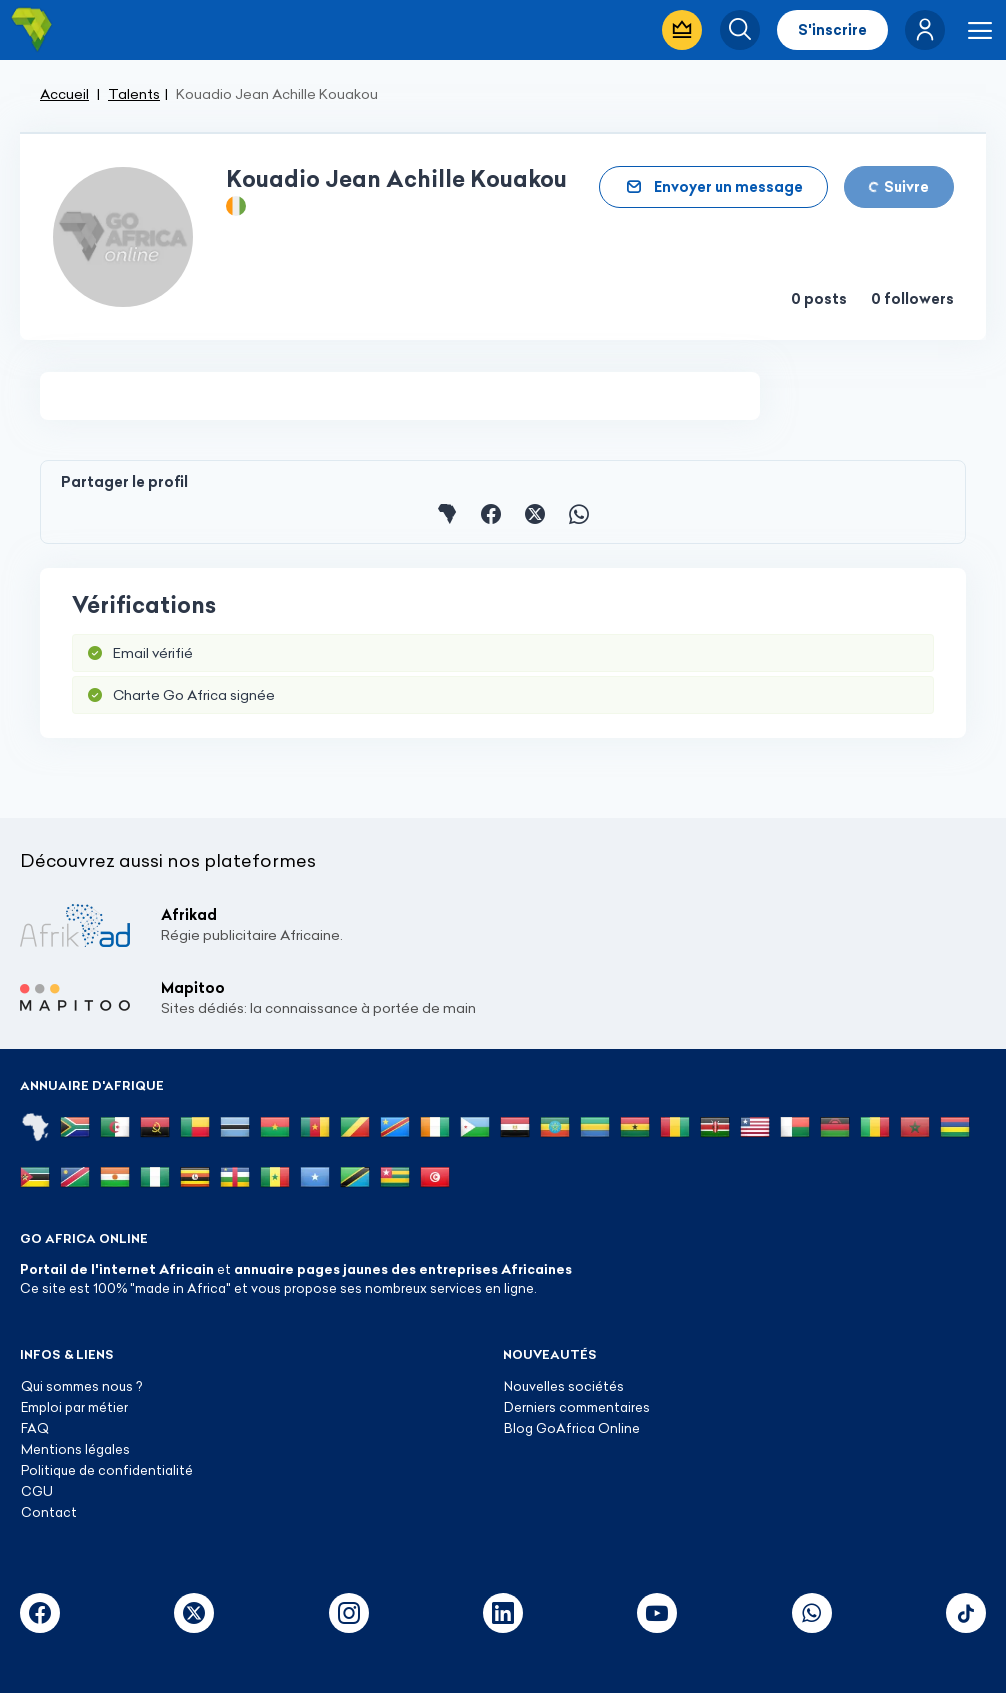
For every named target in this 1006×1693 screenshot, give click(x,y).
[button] (925, 30)
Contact (49, 1512)
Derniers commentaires (577, 1407)
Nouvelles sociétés (564, 1386)
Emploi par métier (74, 1407)
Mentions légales (75, 1449)
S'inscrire (832, 30)
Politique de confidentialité (107, 1470)
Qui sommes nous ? (81, 1386)
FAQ (35, 1428)
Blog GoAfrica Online (572, 1428)
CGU (37, 1491)
